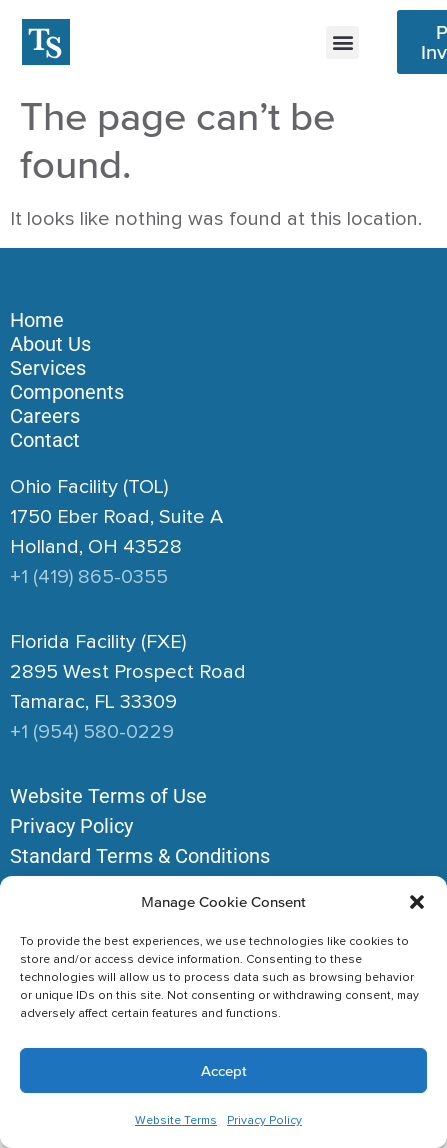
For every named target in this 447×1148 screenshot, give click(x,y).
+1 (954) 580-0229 (92, 732)
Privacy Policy (264, 1121)
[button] (417, 902)
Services (48, 368)
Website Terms (176, 1121)
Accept (224, 1070)
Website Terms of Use (108, 796)
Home (37, 320)
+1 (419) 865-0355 (89, 577)
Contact (45, 440)
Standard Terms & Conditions (140, 856)
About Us (50, 344)
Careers (45, 416)
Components (67, 392)
